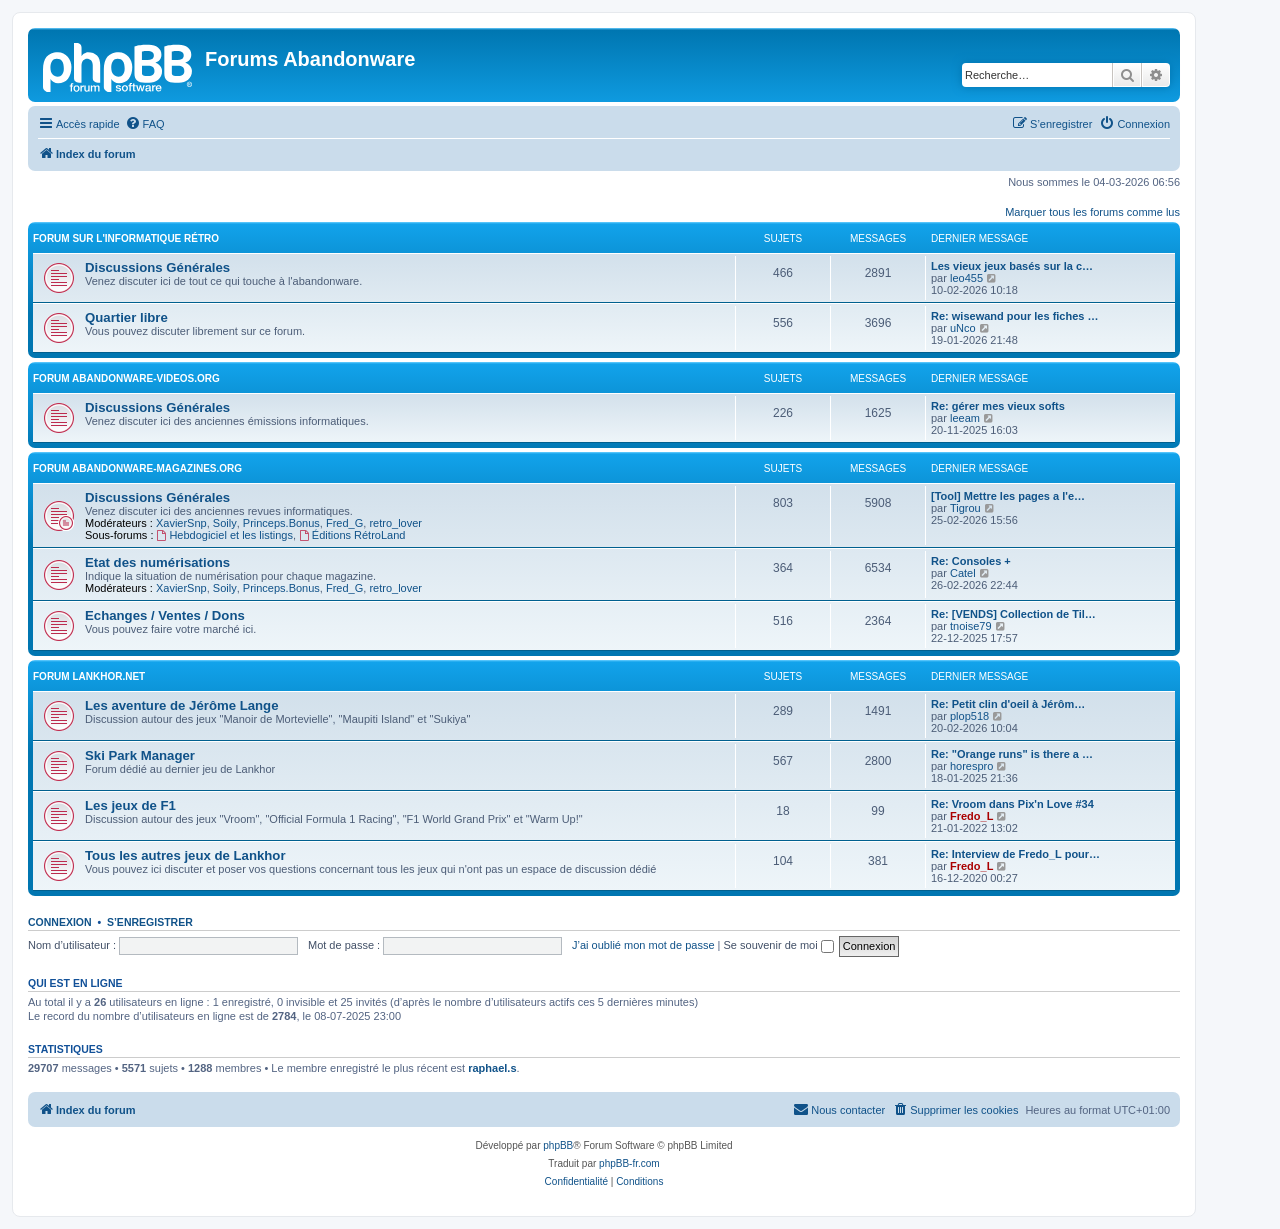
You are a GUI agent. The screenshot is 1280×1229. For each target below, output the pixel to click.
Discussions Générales (157, 267)
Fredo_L (971, 816)
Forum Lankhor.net (89, 676)
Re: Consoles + (971, 561)
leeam (965, 418)
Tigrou (965, 508)
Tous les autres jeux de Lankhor (185, 855)
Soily (225, 523)
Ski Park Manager (140, 755)
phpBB (558, 1145)
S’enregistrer (150, 922)
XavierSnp (181, 523)
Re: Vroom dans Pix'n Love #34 (1012, 804)
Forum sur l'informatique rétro (126, 238)
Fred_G (344, 523)
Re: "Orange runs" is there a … (1012, 754)
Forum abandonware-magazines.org (137, 468)
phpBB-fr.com (629, 1163)
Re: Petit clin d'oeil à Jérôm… (1008, 704)
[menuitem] (145, 124)
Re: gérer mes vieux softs (998, 406)
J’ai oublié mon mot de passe (643, 945)
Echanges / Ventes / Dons (165, 615)
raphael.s (492, 1068)
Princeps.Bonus (281, 523)
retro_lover (395, 523)
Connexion (60, 922)
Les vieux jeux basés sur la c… (1012, 266)
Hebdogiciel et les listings (225, 535)
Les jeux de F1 (130, 805)
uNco (963, 328)
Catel (963, 573)
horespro (971, 766)
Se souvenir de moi (779, 945)
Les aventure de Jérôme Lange (182, 705)
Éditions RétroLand (352, 535)
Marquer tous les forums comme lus (1092, 212)
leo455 (966, 278)
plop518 (969, 716)
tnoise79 (971, 626)
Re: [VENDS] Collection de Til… (1013, 614)
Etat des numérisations (157, 562)
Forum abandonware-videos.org (126, 378)
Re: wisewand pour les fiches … (1015, 316)
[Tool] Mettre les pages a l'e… (1008, 496)
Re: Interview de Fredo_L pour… (1015, 854)
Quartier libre (126, 317)
